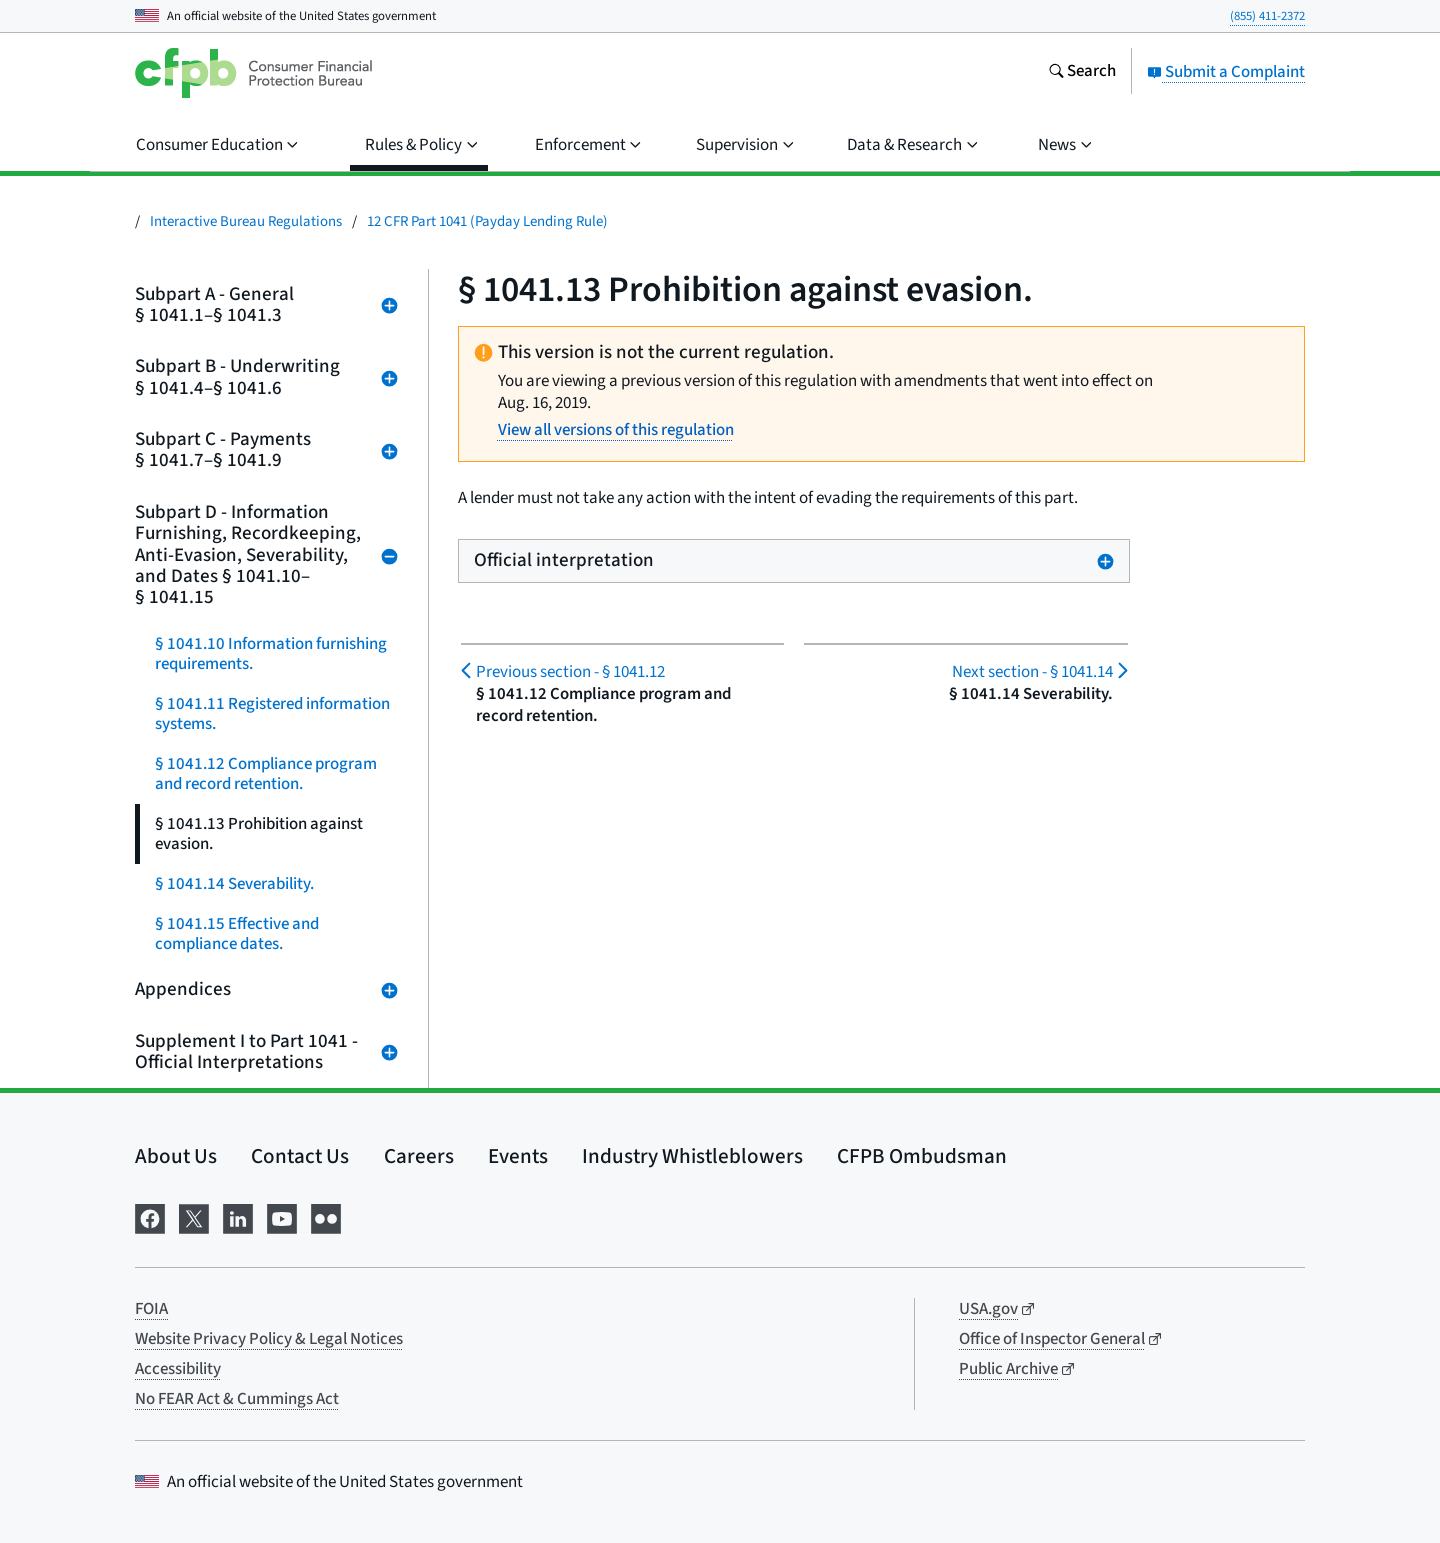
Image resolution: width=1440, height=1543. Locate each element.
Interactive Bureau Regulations (246, 221)
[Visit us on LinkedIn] (238, 1216)
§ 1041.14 (1032, 672)
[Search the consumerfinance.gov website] (1082, 73)
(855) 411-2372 (1267, 16)
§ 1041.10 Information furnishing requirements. (271, 654)
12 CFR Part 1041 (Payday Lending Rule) (487, 221)
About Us (176, 1156)
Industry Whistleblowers (692, 1156)
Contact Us (300, 1156)
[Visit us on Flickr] (326, 1216)
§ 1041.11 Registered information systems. (272, 714)
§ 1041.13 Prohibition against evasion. (259, 834)
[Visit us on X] (194, 1216)
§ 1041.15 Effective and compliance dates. (237, 934)
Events (518, 1156)
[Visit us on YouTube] (282, 1216)
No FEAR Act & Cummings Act (237, 1399)
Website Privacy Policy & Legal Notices (269, 1339)
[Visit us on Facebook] (150, 1216)
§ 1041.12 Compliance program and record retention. (266, 774)
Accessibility (178, 1369)
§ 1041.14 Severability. (234, 884)
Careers (419, 1156)
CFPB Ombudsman (922, 1156)
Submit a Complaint (1226, 72)
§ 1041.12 (570, 672)
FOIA (151, 1309)
